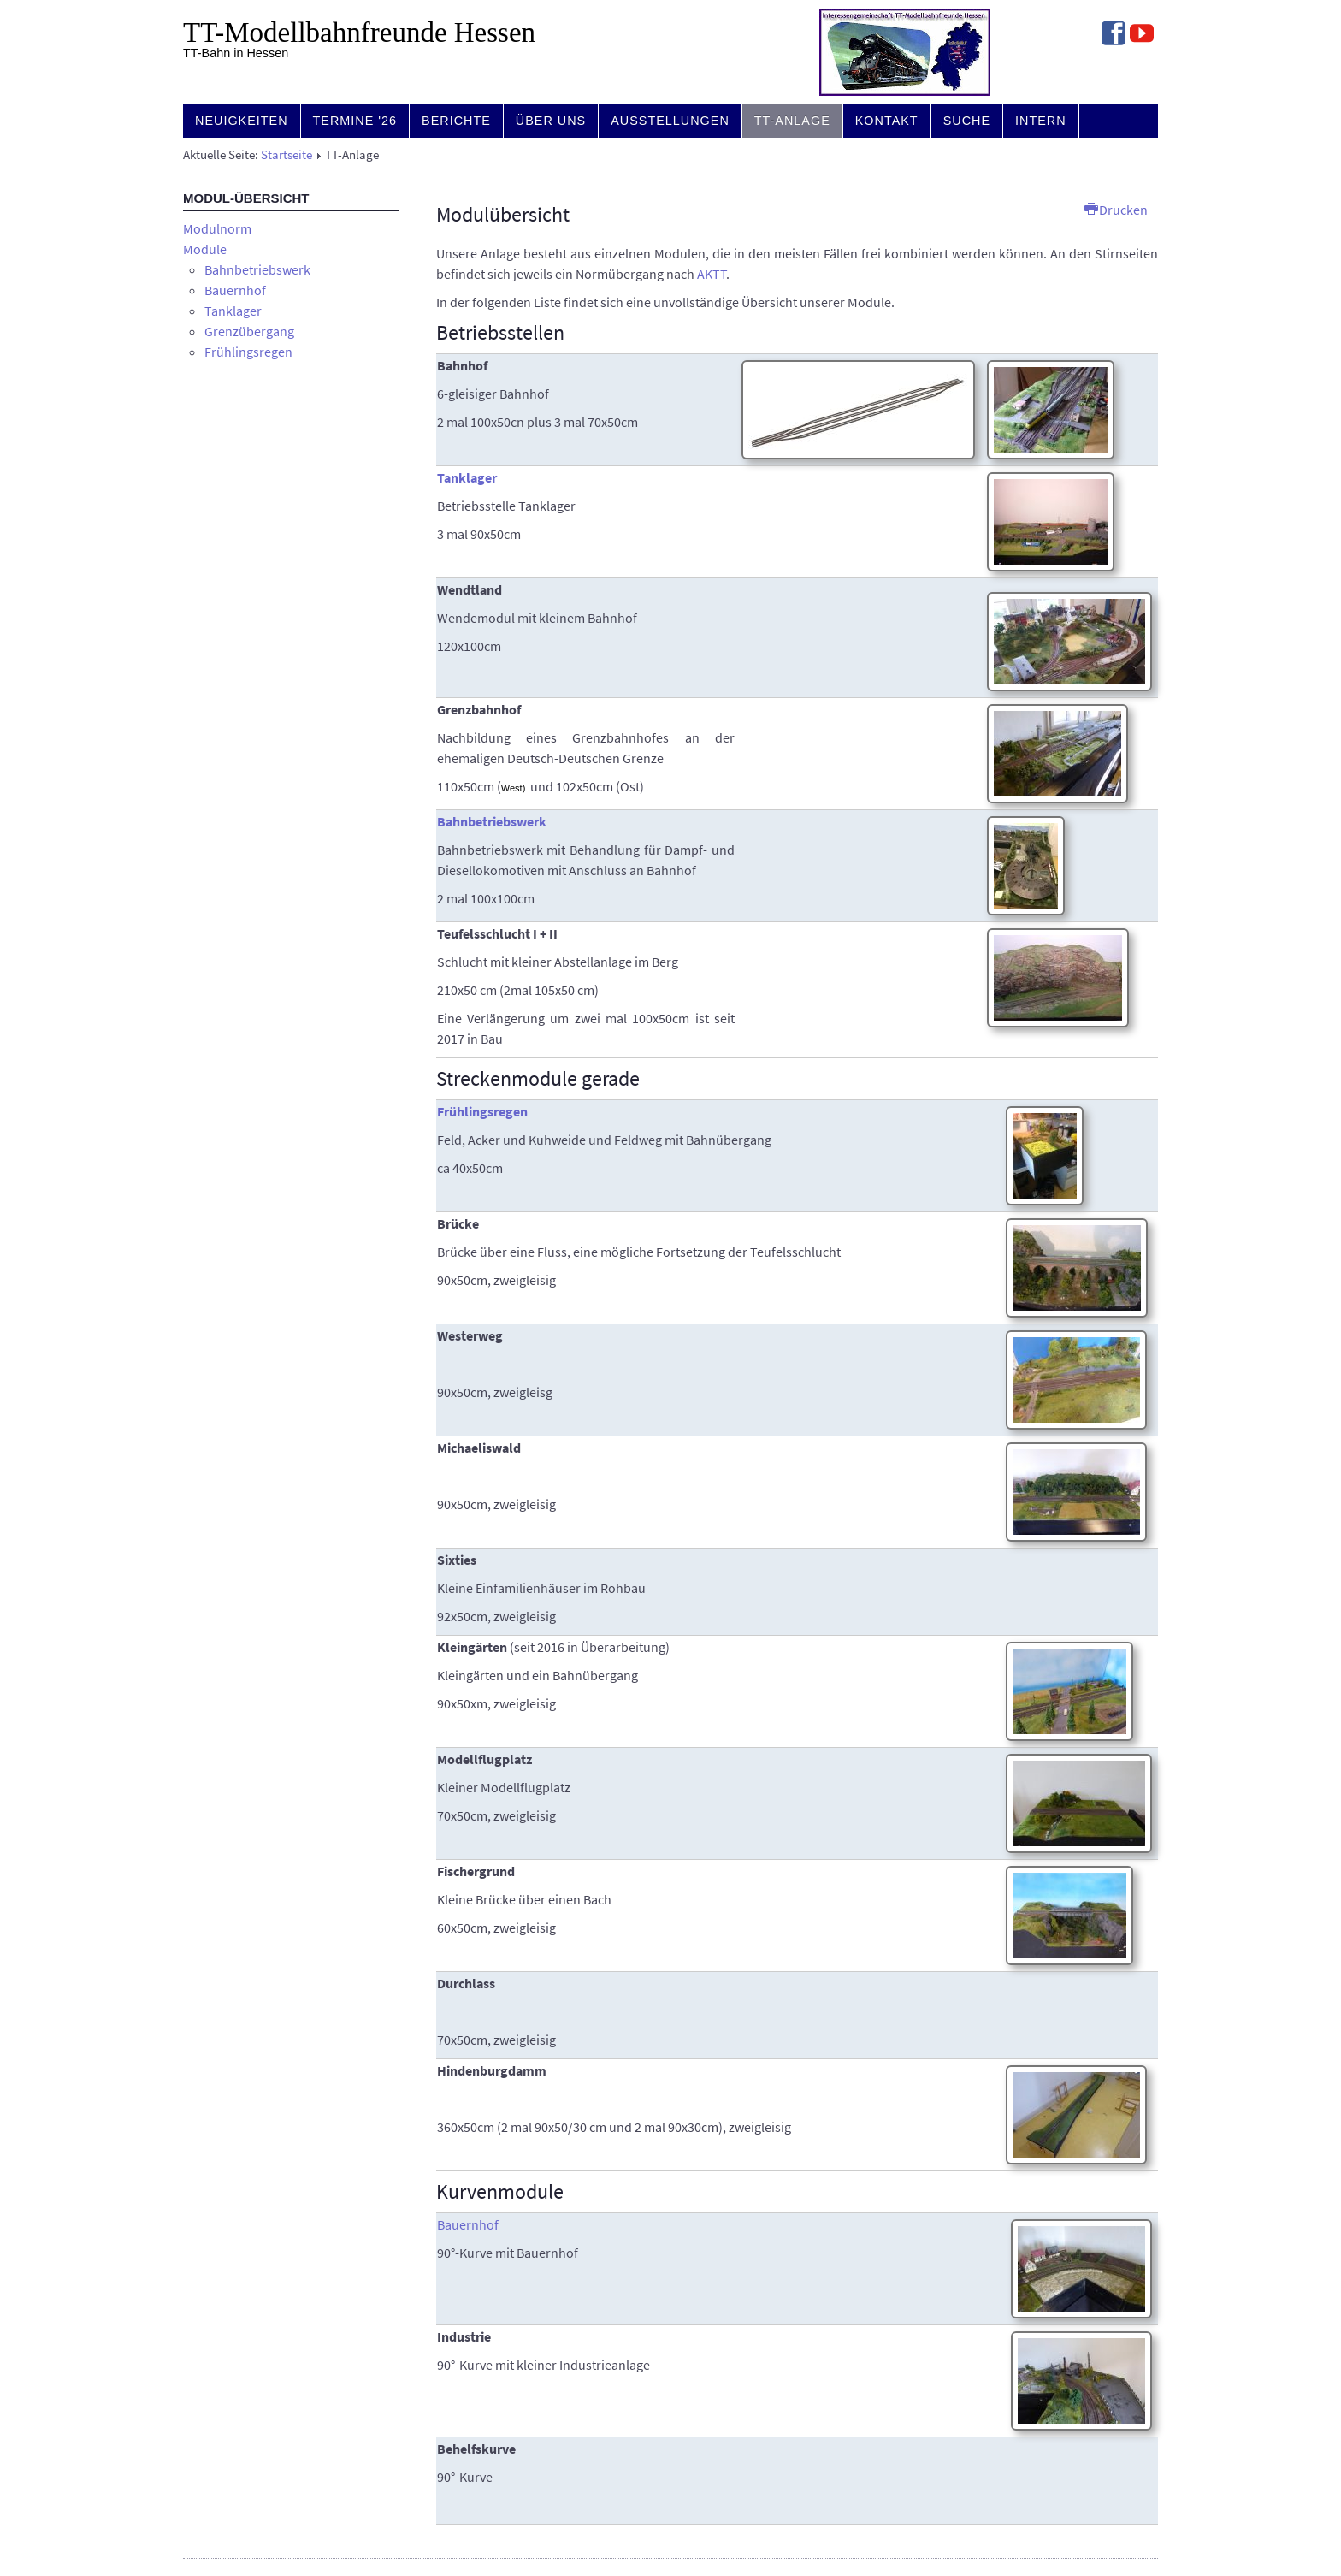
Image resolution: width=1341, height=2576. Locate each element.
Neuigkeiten (241, 120)
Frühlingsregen (248, 351)
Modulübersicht (503, 214)
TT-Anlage (792, 120)
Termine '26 (355, 120)
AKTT (711, 273)
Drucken (1116, 209)
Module (205, 249)
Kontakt (887, 120)
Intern (1040, 120)
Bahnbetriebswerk (257, 269)
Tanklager (233, 310)
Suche (966, 120)
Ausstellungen (670, 120)
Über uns (551, 120)
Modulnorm (217, 228)
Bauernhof (235, 290)
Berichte (456, 120)
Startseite (286, 155)
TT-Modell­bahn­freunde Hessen (359, 32)
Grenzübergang (249, 331)
